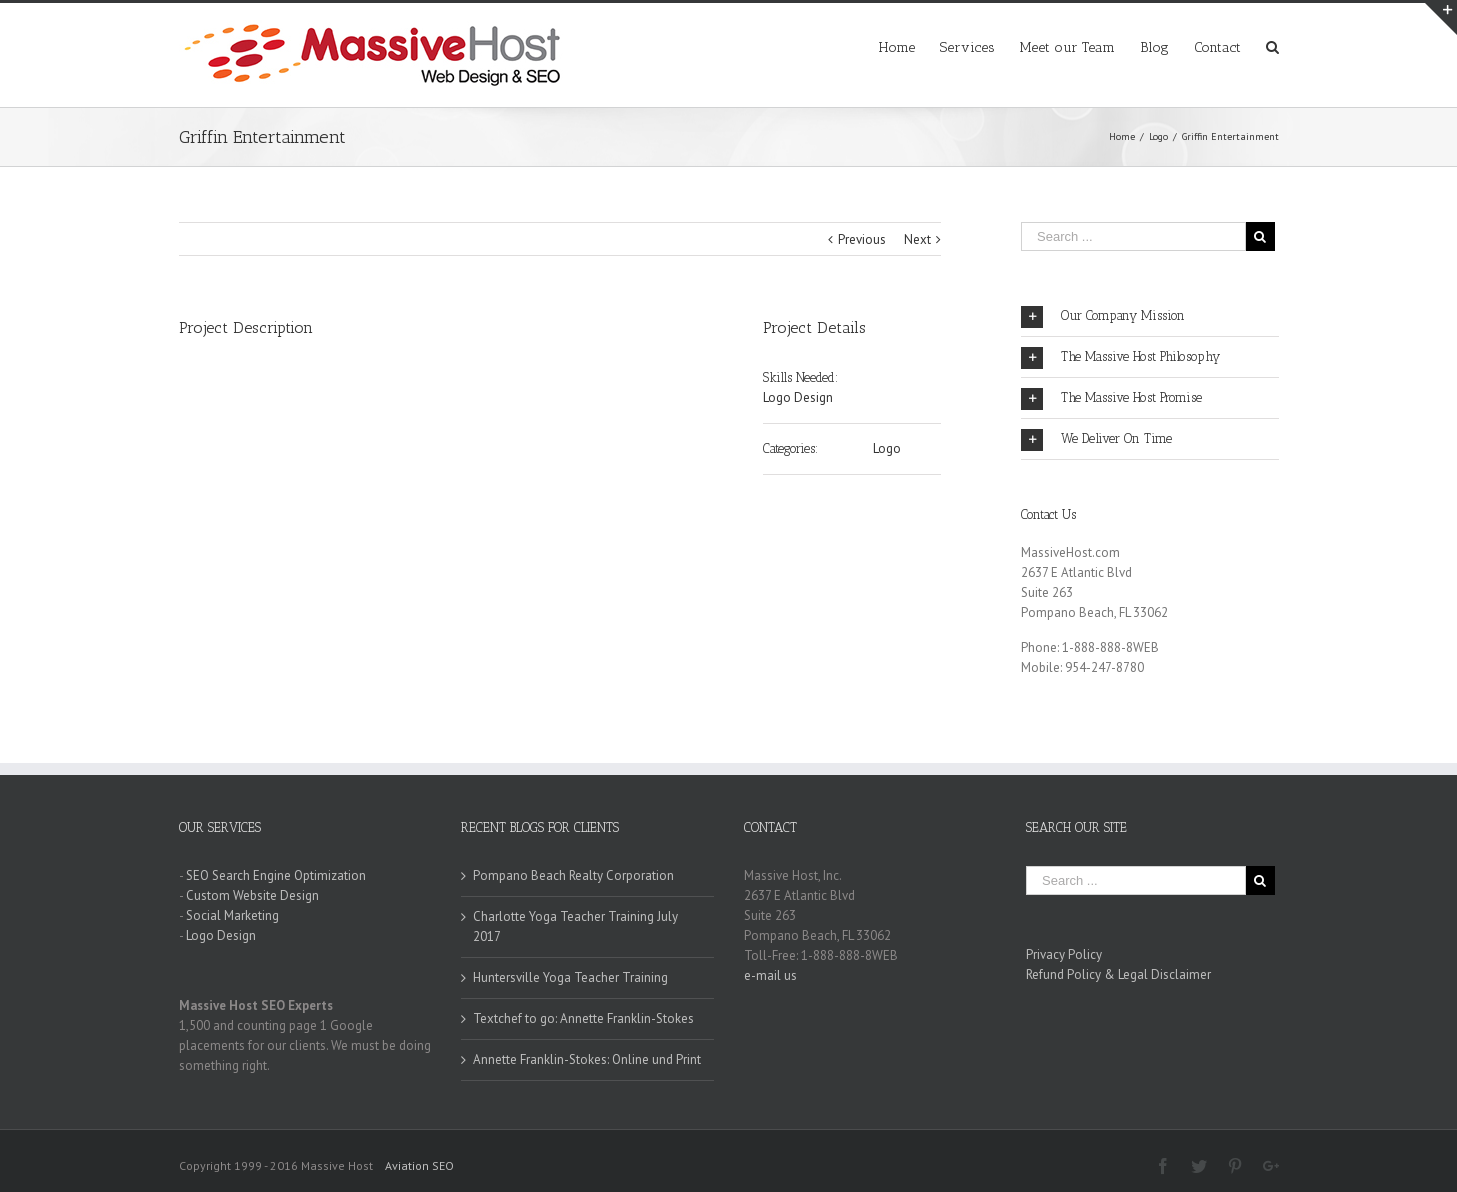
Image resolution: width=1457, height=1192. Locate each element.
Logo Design (798, 397)
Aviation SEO (419, 1165)
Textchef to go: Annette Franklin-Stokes (583, 1018)
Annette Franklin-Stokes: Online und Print (587, 1059)
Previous (862, 239)
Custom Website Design (252, 895)
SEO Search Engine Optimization (276, 875)
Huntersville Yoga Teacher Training (570, 977)
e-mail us (770, 975)
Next (917, 239)
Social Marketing (232, 915)
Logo (887, 448)
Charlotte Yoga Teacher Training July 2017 (575, 926)
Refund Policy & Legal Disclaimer (1118, 974)
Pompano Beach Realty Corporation (573, 875)
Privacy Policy (1064, 954)
